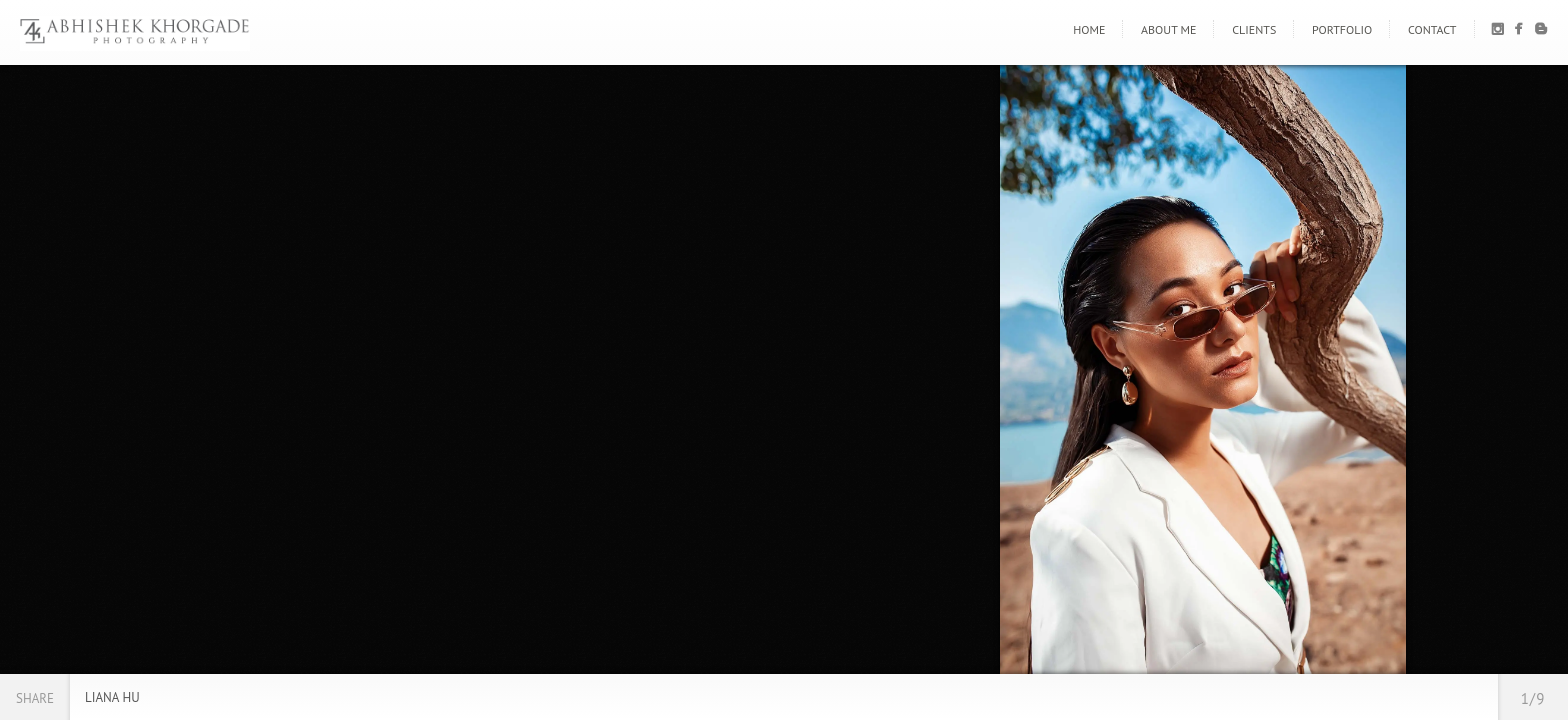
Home (1089, 29)
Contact (1432, 29)
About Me (1168, 29)
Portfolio (1342, 29)
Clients (1254, 29)
